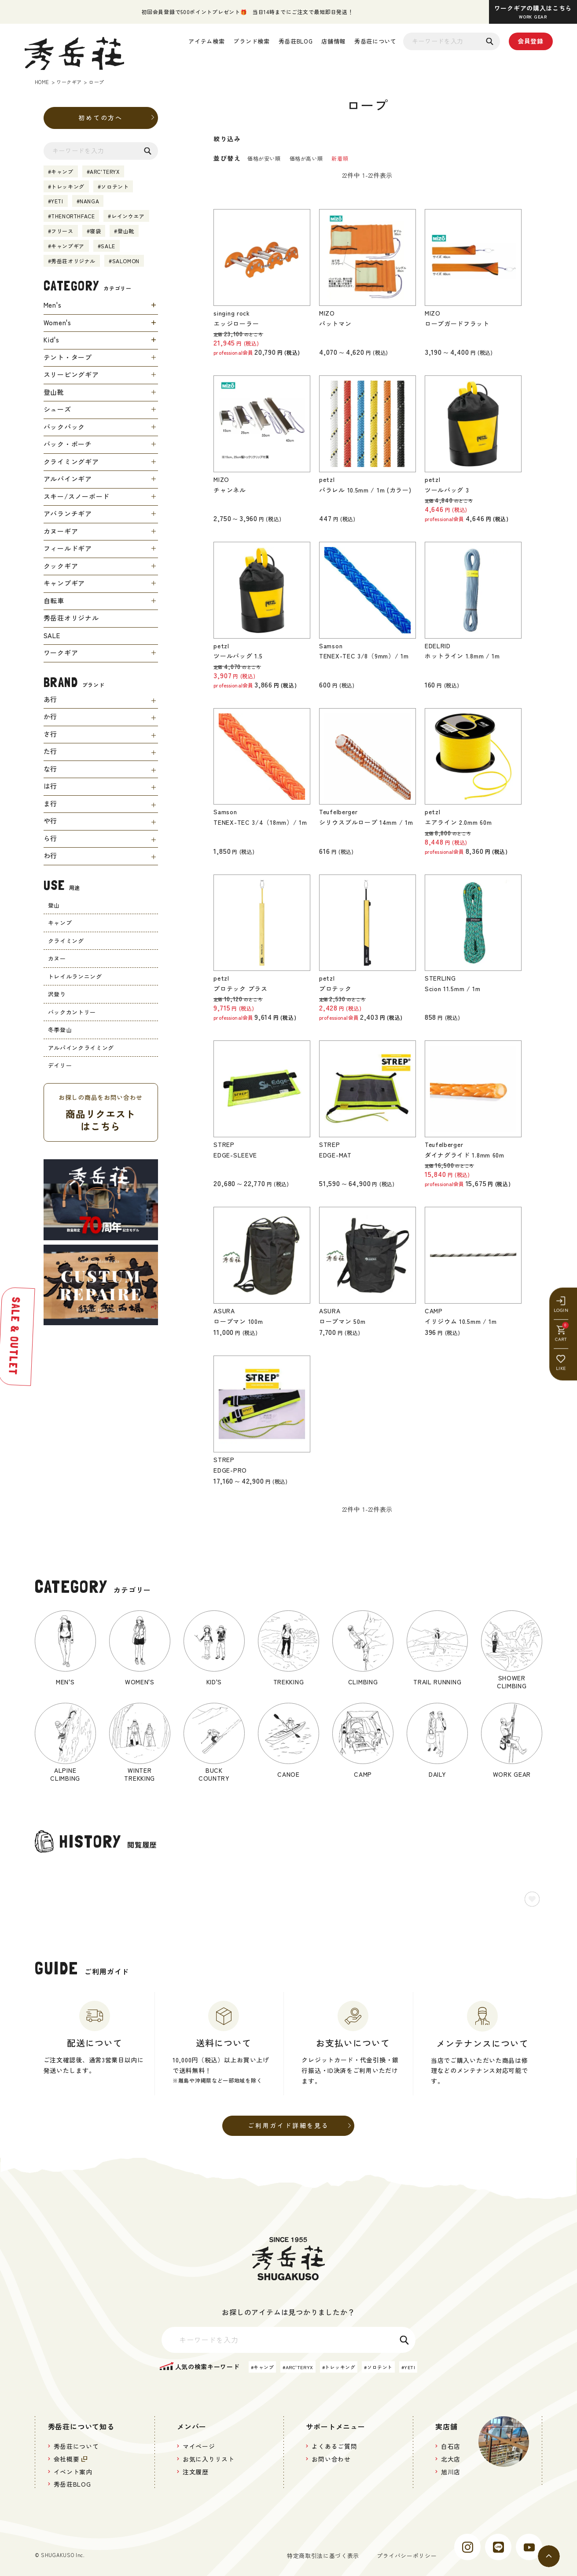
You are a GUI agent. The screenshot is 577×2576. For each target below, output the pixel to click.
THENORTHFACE (73, 216)
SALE (108, 246)
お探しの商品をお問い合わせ (101, 1113)
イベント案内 (75, 2475)
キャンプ (62, 171)
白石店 (451, 2448)
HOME (42, 81)
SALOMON (126, 261)
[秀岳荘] (74, 53)
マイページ (200, 2448)
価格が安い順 (264, 158)
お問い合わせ (332, 2462)
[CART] (565, 1288)
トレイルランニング (75, 976)
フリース (62, 231)
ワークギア (69, 81)
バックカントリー (72, 1012)
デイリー (60, 1065)
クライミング (66, 941)
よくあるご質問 (336, 2448)
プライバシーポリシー (404, 2560)
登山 (54, 905)
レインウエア (128, 216)
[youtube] (529, 2552)
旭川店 (451, 2475)
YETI (57, 201)
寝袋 (95, 231)
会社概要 (67, 2462)
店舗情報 (333, 41)
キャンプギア (68, 246)
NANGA (89, 201)
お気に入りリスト (210, 2462)
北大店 (451, 2462)
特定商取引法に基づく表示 (315, 2560)
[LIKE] (565, 1317)
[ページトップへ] (549, 2556)
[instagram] (467, 2552)
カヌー (57, 958)
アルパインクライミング (81, 1048)
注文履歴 (196, 2475)
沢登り (57, 994)
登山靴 (126, 231)
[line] (498, 2552)
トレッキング (68, 186)
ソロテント (115, 186)
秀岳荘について (375, 41)
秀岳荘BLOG (296, 41)
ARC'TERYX (104, 171)
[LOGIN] (565, 1259)
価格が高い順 (306, 158)
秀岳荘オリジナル (73, 261)
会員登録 (531, 41)
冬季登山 (60, 1029)
